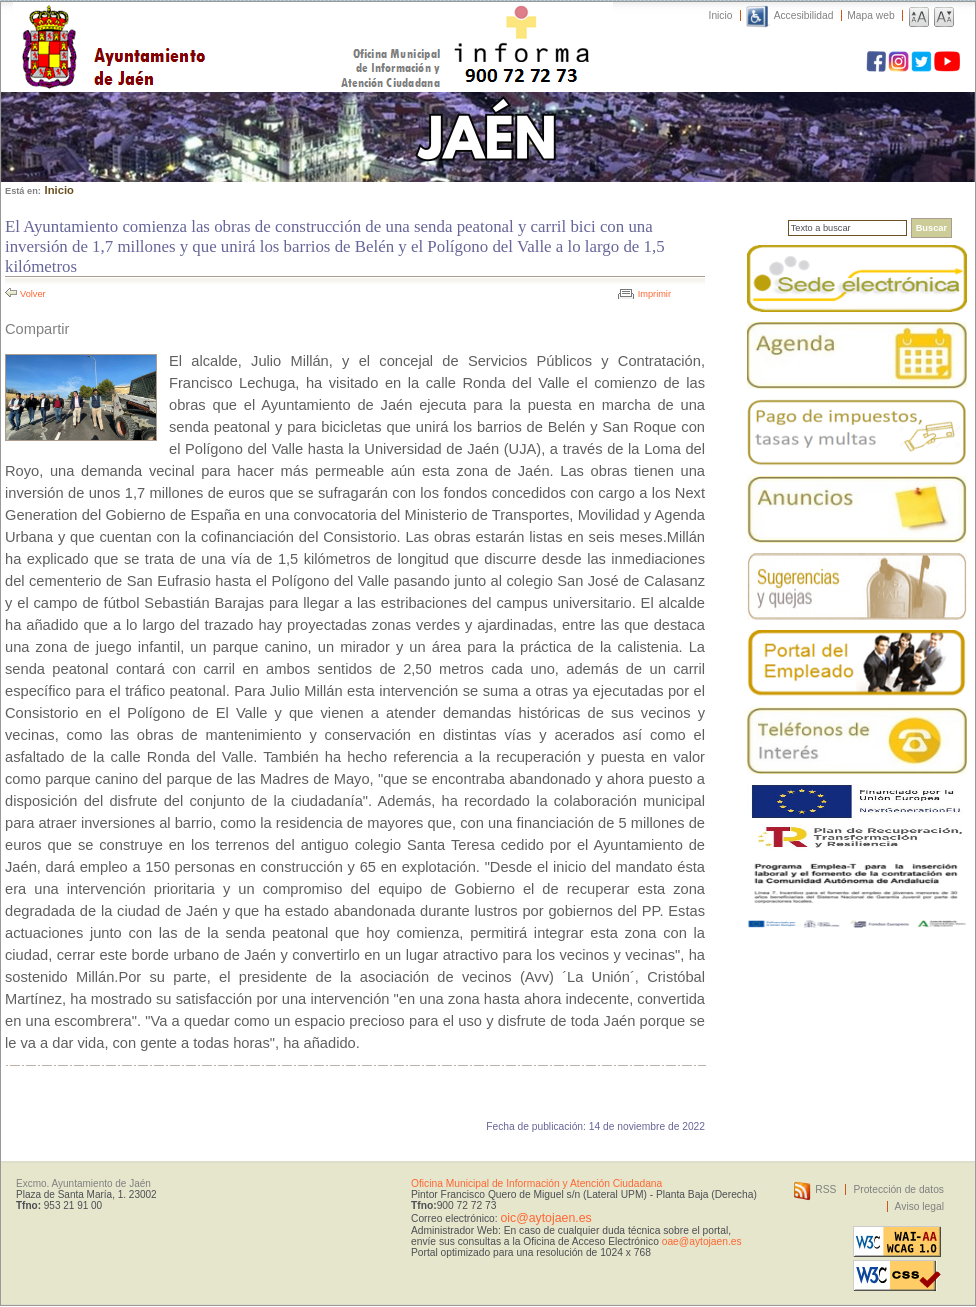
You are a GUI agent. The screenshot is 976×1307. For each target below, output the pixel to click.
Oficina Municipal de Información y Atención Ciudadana (536, 1183)
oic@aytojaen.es (545, 1218)
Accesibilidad (804, 15)
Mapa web (870, 15)
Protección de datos (898, 1189)
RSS (825, 1189)
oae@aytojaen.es (702, 1241)
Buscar (931, 228)
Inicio (721, 15)
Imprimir (654, 294)
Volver (33, 294)
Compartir (37, 329)
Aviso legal (919, 1206)
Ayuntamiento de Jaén (200, 27)
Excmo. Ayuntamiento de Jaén (83, 1183)
